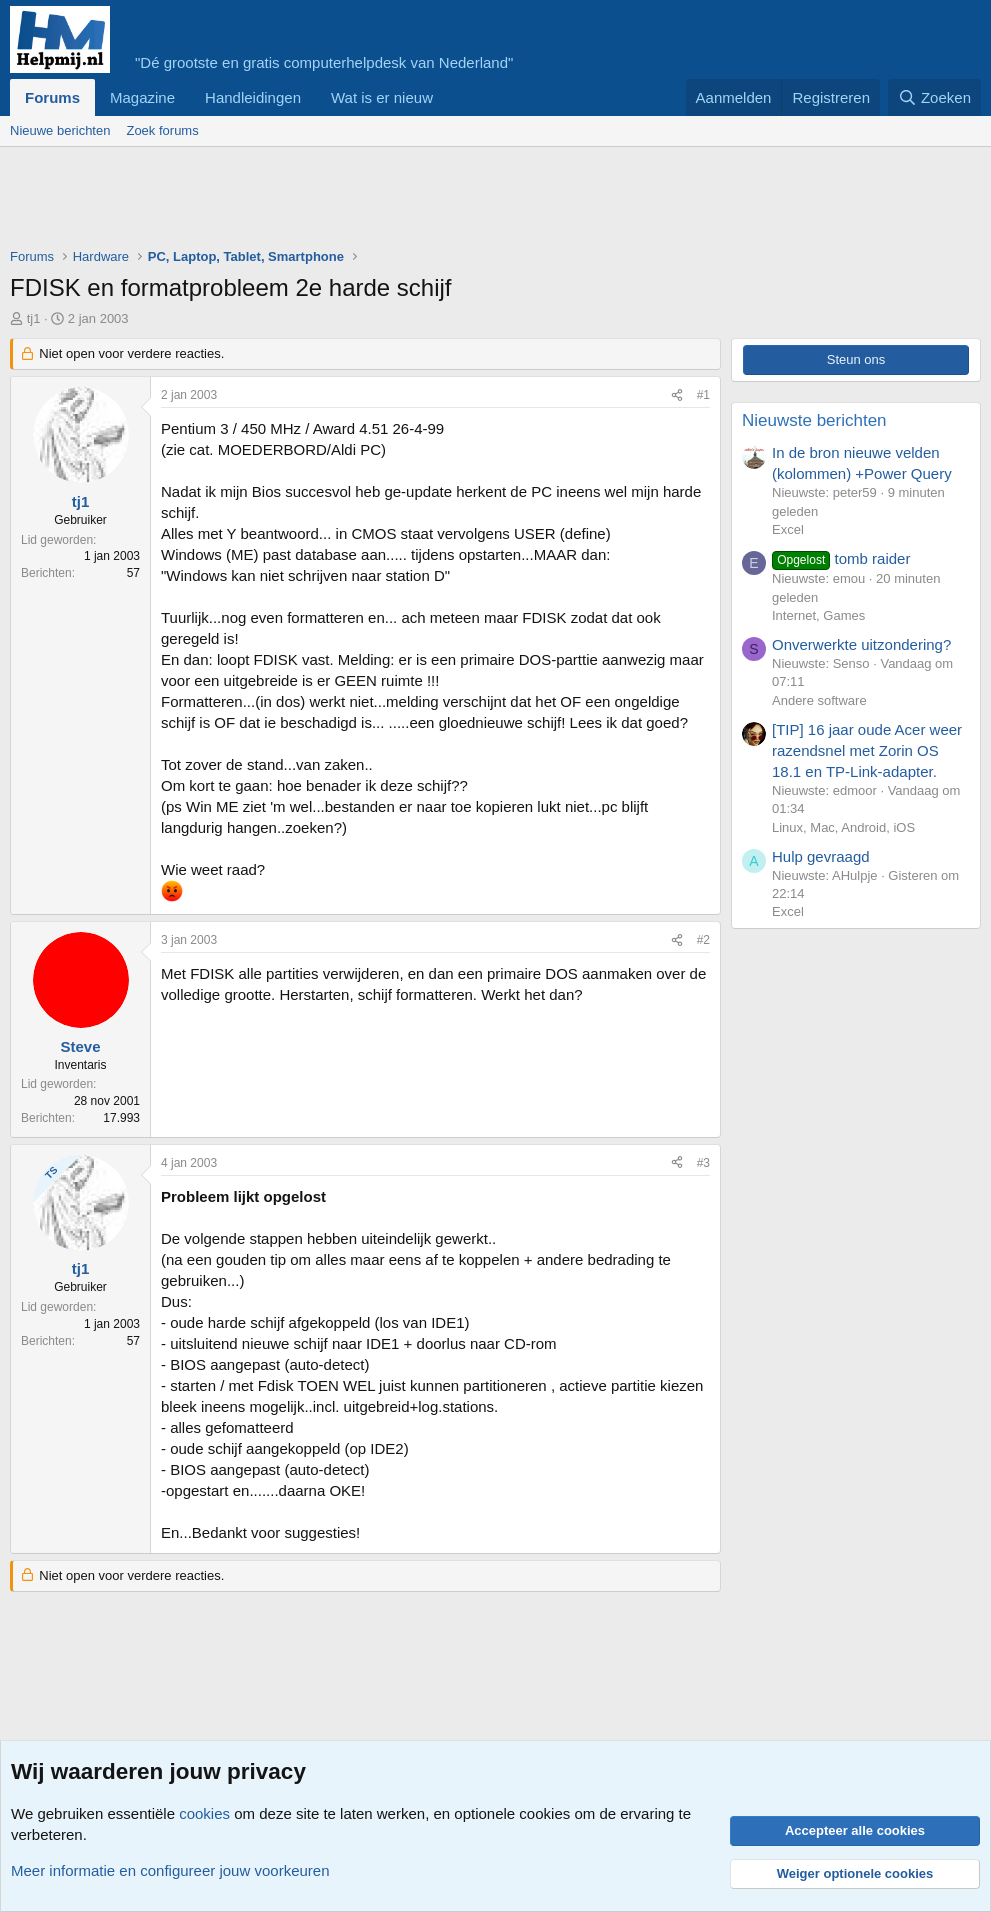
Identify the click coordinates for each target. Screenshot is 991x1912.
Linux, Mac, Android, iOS (843, 827)
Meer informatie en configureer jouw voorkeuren (170, 1870)
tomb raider (841, 558)
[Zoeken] (935, 97)
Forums (52, 97)
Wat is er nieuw (382, 97)
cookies (204, 1813)
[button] (449, 97)
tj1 (34, 318)
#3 (703, 1163)
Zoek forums (162, 130)
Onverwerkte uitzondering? (861, 644)
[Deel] (677, 395)
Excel (788, 529)
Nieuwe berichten (60, 130)
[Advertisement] (374, 202)
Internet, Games (818, 615)
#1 (703, 395)
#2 (703, 940)
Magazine (142, 97)
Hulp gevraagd (821, 856)
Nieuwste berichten (814, 420)
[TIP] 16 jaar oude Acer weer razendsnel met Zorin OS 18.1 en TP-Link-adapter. (867, 750)
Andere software (819, 700)
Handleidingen (253, 97)
